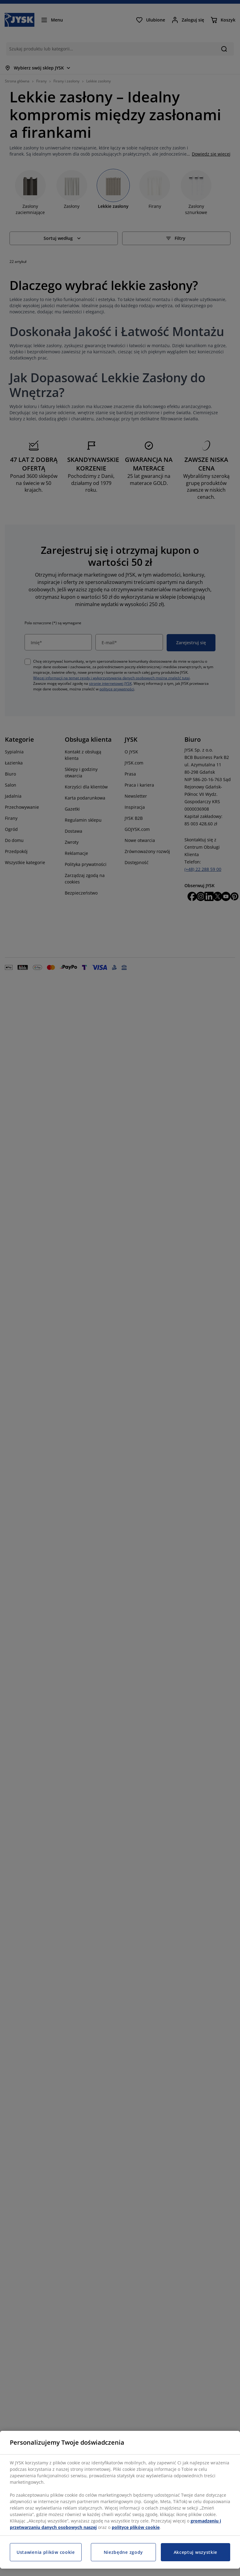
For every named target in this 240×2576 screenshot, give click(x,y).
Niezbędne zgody (123, 2552)
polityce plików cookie (136, 2527)
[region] (120, 2500)
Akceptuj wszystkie (196, 2552)
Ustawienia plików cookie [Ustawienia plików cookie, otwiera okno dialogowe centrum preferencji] (46, 2552)
